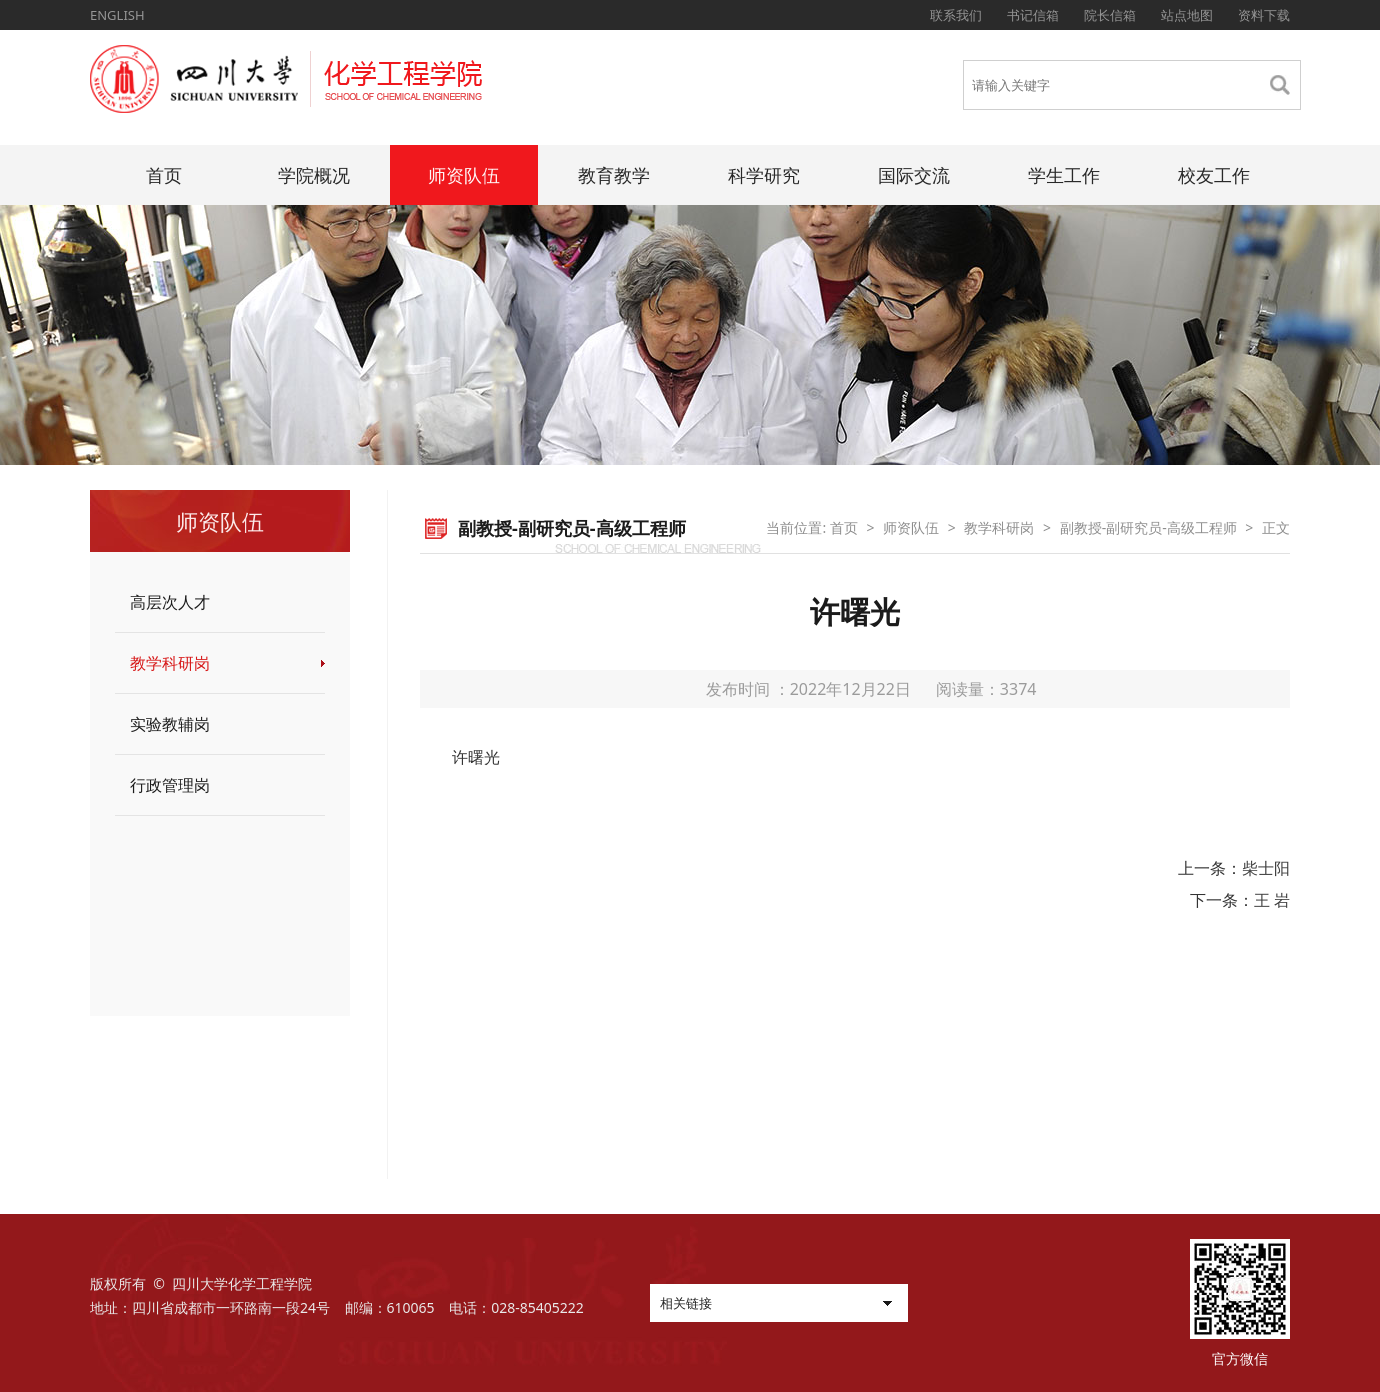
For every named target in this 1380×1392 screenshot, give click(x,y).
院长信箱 (1110, 15)
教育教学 (614, 175)
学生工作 (1064, 175)
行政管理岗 (170, 785)
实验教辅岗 (170, 724)
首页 (164, 175)
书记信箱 (1033, 15)
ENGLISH (117, 15)
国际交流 (914, 175)
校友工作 (1214, 175)
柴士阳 (1266, 868)
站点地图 (1187, 15)
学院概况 (314, 175)
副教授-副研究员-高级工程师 (1148, 527)
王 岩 (1272, 900)
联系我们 (956, 15)
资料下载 (1264, 15)
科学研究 (764, 175)
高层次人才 (170, 602)
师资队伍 (464, 175)
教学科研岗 (170, 663)
